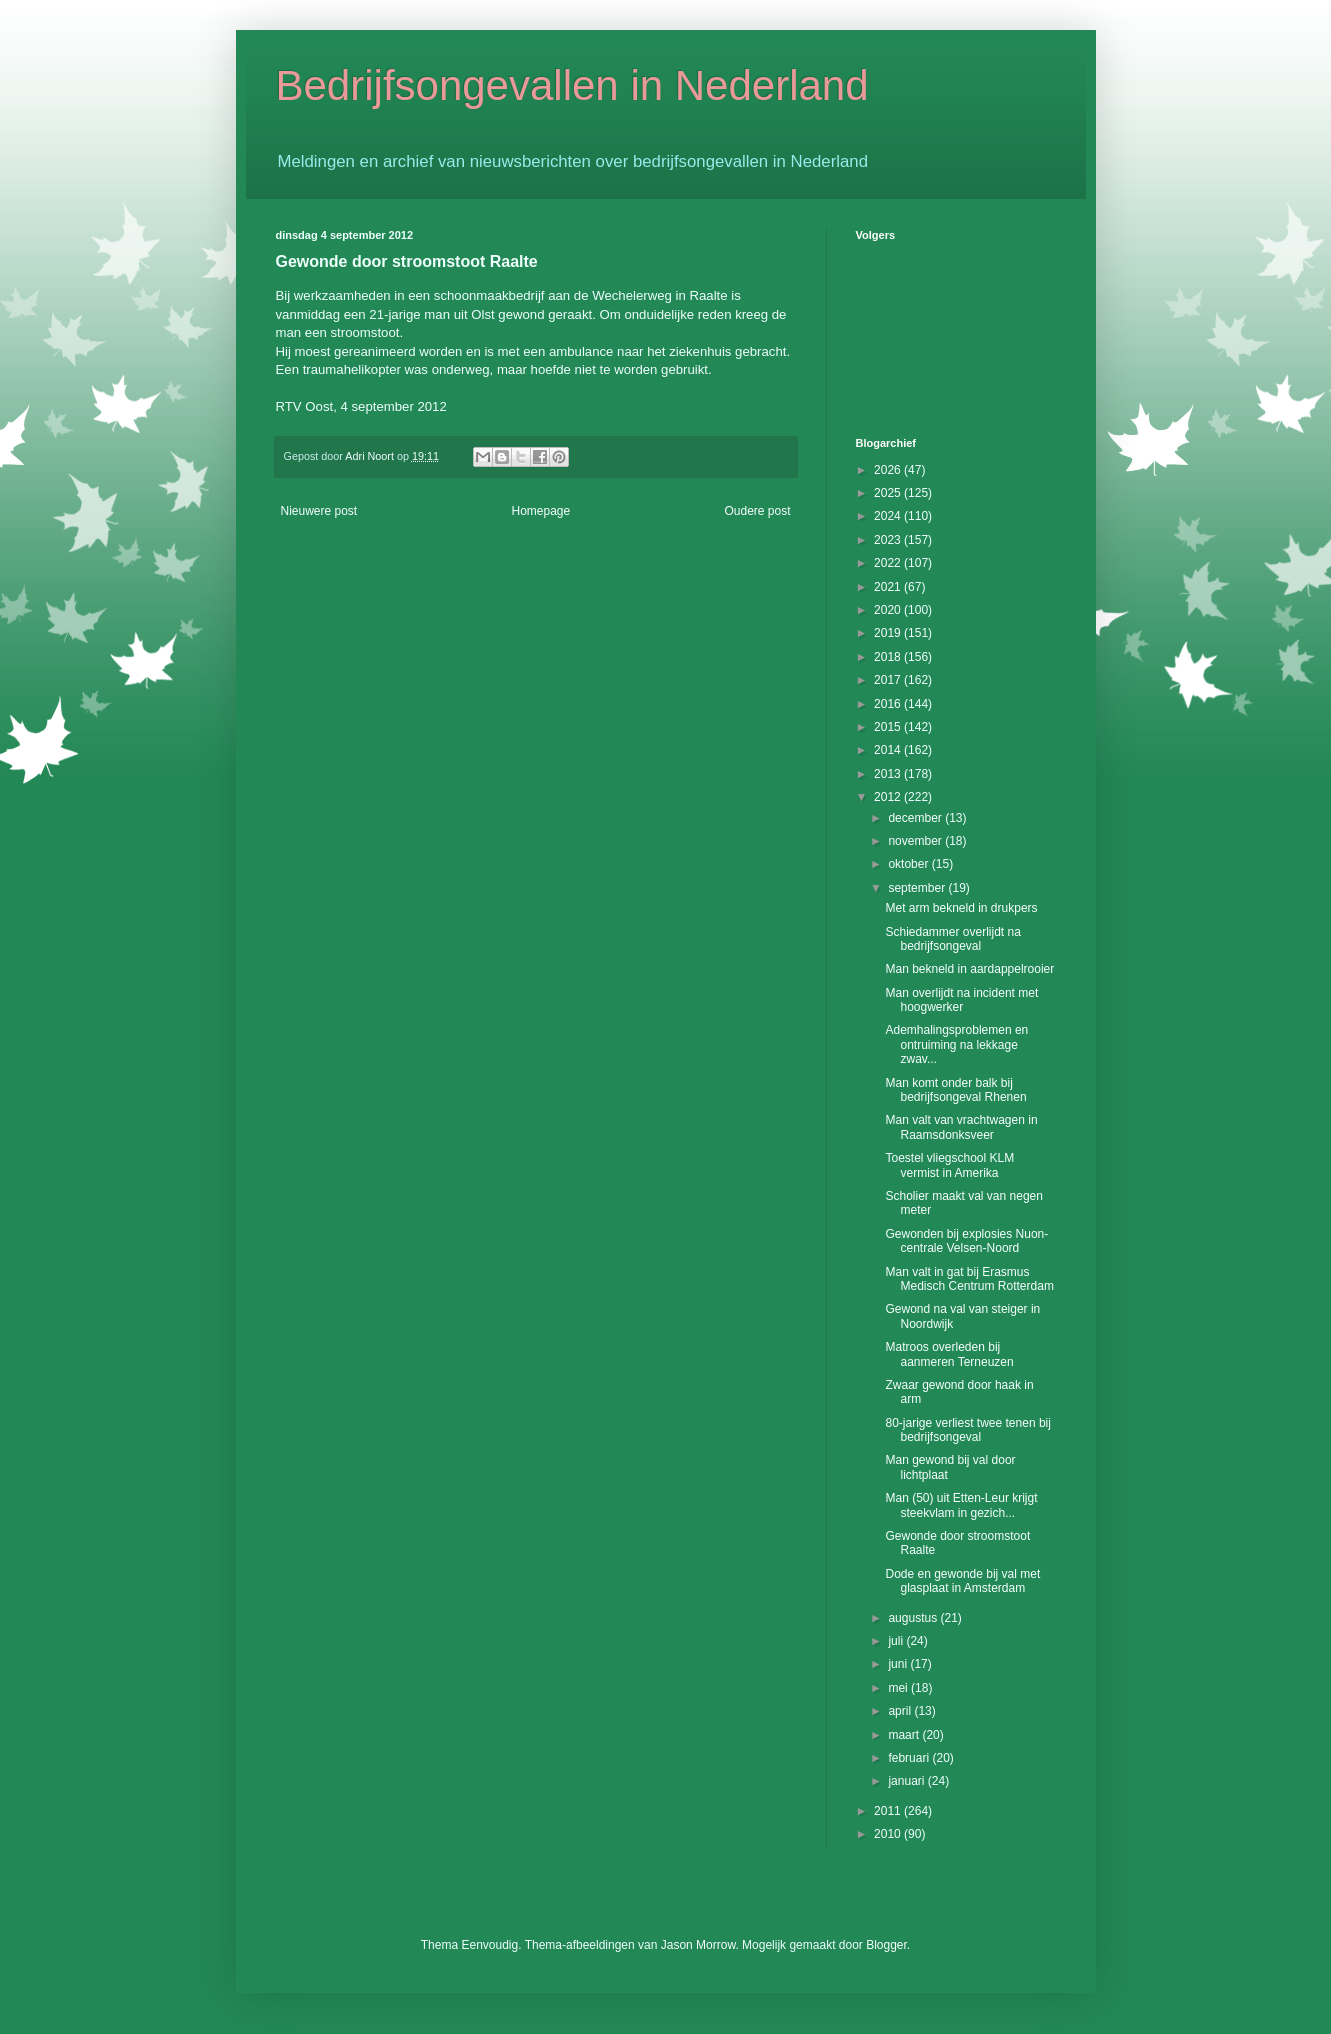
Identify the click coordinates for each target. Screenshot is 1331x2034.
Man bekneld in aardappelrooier (969, 969)
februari (910, 1758)
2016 (889, 704)
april (901, 1711)
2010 (889, 1834)
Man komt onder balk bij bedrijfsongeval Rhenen (955, 1090)
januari (907, 1781)
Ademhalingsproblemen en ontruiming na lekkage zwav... (956, 1044)
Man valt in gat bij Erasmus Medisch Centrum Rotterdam (969, 1279)
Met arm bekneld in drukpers (961, 908)
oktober (909, 864)
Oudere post (757, 511)
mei (899, 1688)
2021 (889, 587)
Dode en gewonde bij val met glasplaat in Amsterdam (962, 1581)
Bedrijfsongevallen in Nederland (572, 85)
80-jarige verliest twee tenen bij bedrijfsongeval (967, 1430)
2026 (889, 470)
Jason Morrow (698, 1945)
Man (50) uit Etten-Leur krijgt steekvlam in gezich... (961, 1505)
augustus (914, 1618)
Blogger (886, 1945)
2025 (889, 493)
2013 (889, 774)
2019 (889, 633)
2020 (889, 610)
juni (899, 1664)
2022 (889, 563)
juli (897, 1641)
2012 (889, 797)
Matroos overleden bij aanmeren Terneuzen (949, 1354)
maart (905, 1735)
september (918, 888)
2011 (889, 1811)
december (916, 818)
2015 (889, 727)
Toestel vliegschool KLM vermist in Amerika (949, 1165)
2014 (889, 750)
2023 (889, 540)
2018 (889, 657)
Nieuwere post (319, 511)
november (916, 841)
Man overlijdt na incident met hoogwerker (961, 1000)
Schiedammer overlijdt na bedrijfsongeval (952, 939)
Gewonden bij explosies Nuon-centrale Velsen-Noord (966, 1241)
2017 (889, 680)
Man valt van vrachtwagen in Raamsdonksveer (961, 1127)
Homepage (540, 511)
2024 (889, 516)
